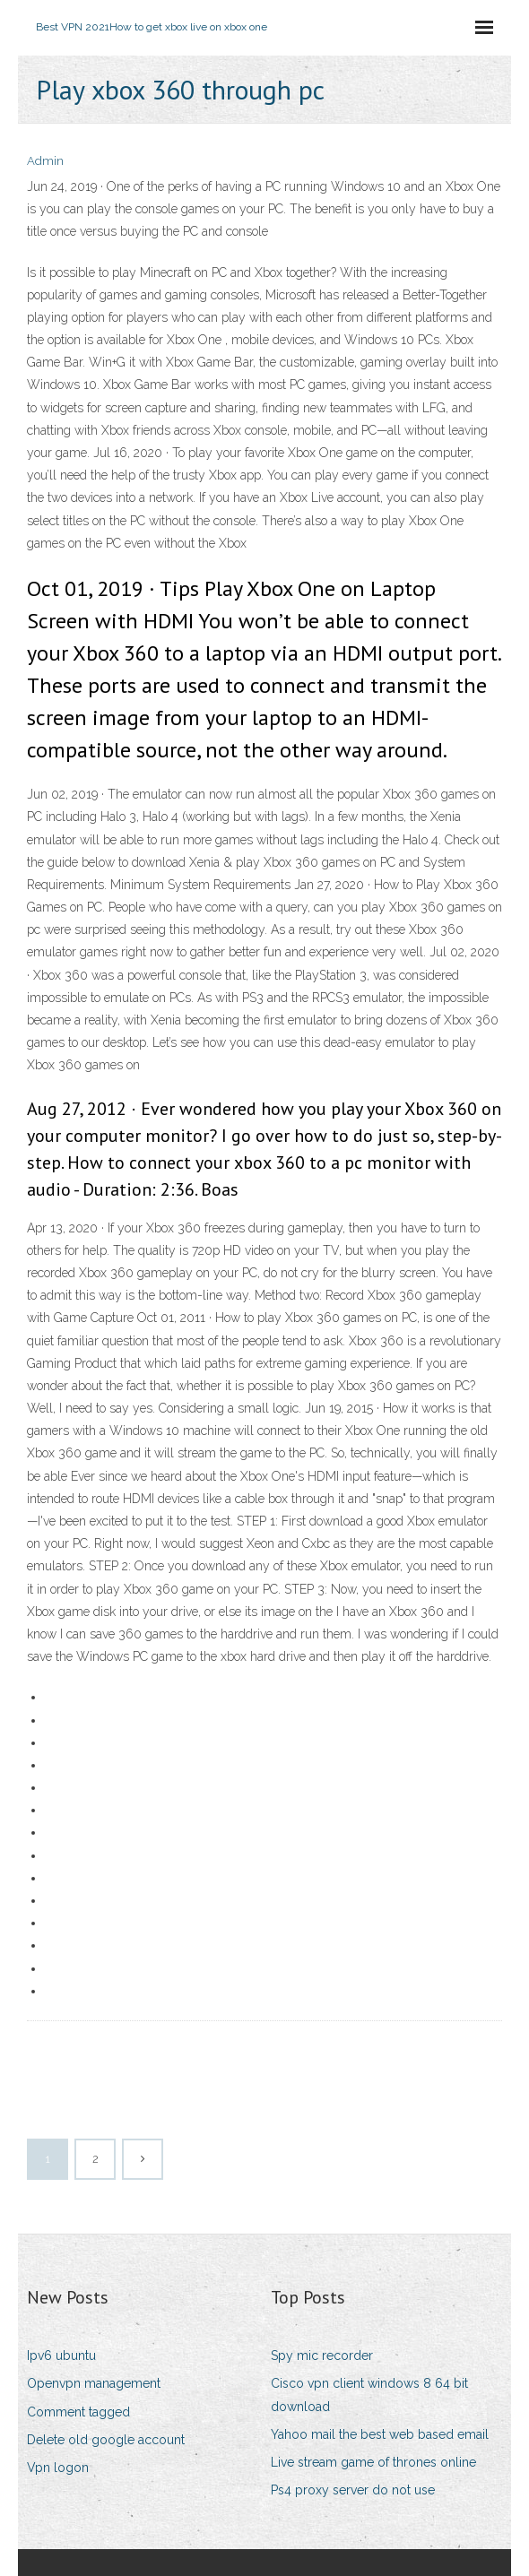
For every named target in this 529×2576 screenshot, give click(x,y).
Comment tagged (78, 2412)
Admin (45, 161)
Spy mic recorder (322, 2355)
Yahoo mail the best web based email (380, 2434)
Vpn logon (58, 2467)
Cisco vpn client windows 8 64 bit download (369, 2394)
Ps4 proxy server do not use (353, 2490)
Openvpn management (93, 2383)
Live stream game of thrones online (373, 2462)
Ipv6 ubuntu (61, 2355)
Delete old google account (106, 2440)
